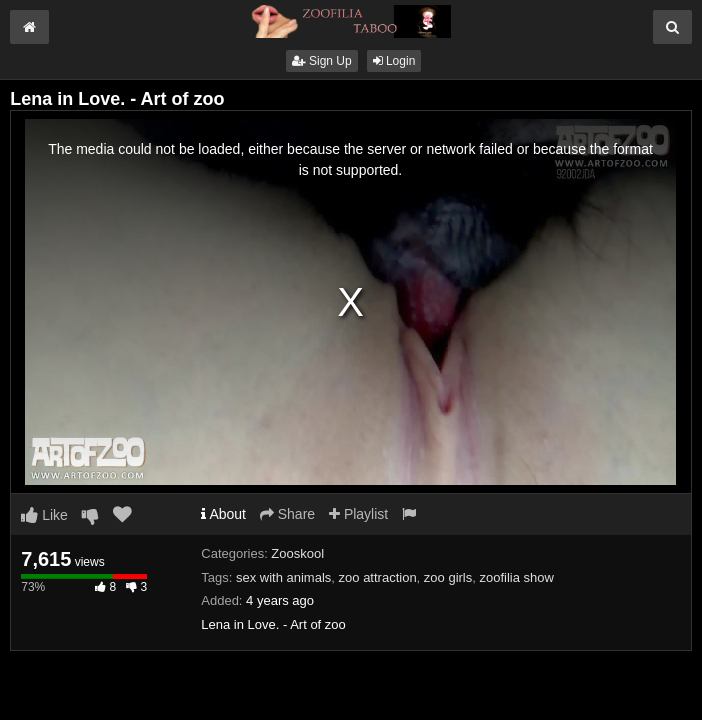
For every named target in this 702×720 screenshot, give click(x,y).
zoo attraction (378, 577)
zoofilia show (517, 577)
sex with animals (283, 577)
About (223, 514)
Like (44, 515)
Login (394, 61)
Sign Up (322, 61)
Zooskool (297, 553)
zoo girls (448, 577)
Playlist (358, 514)
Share (287, 514)
